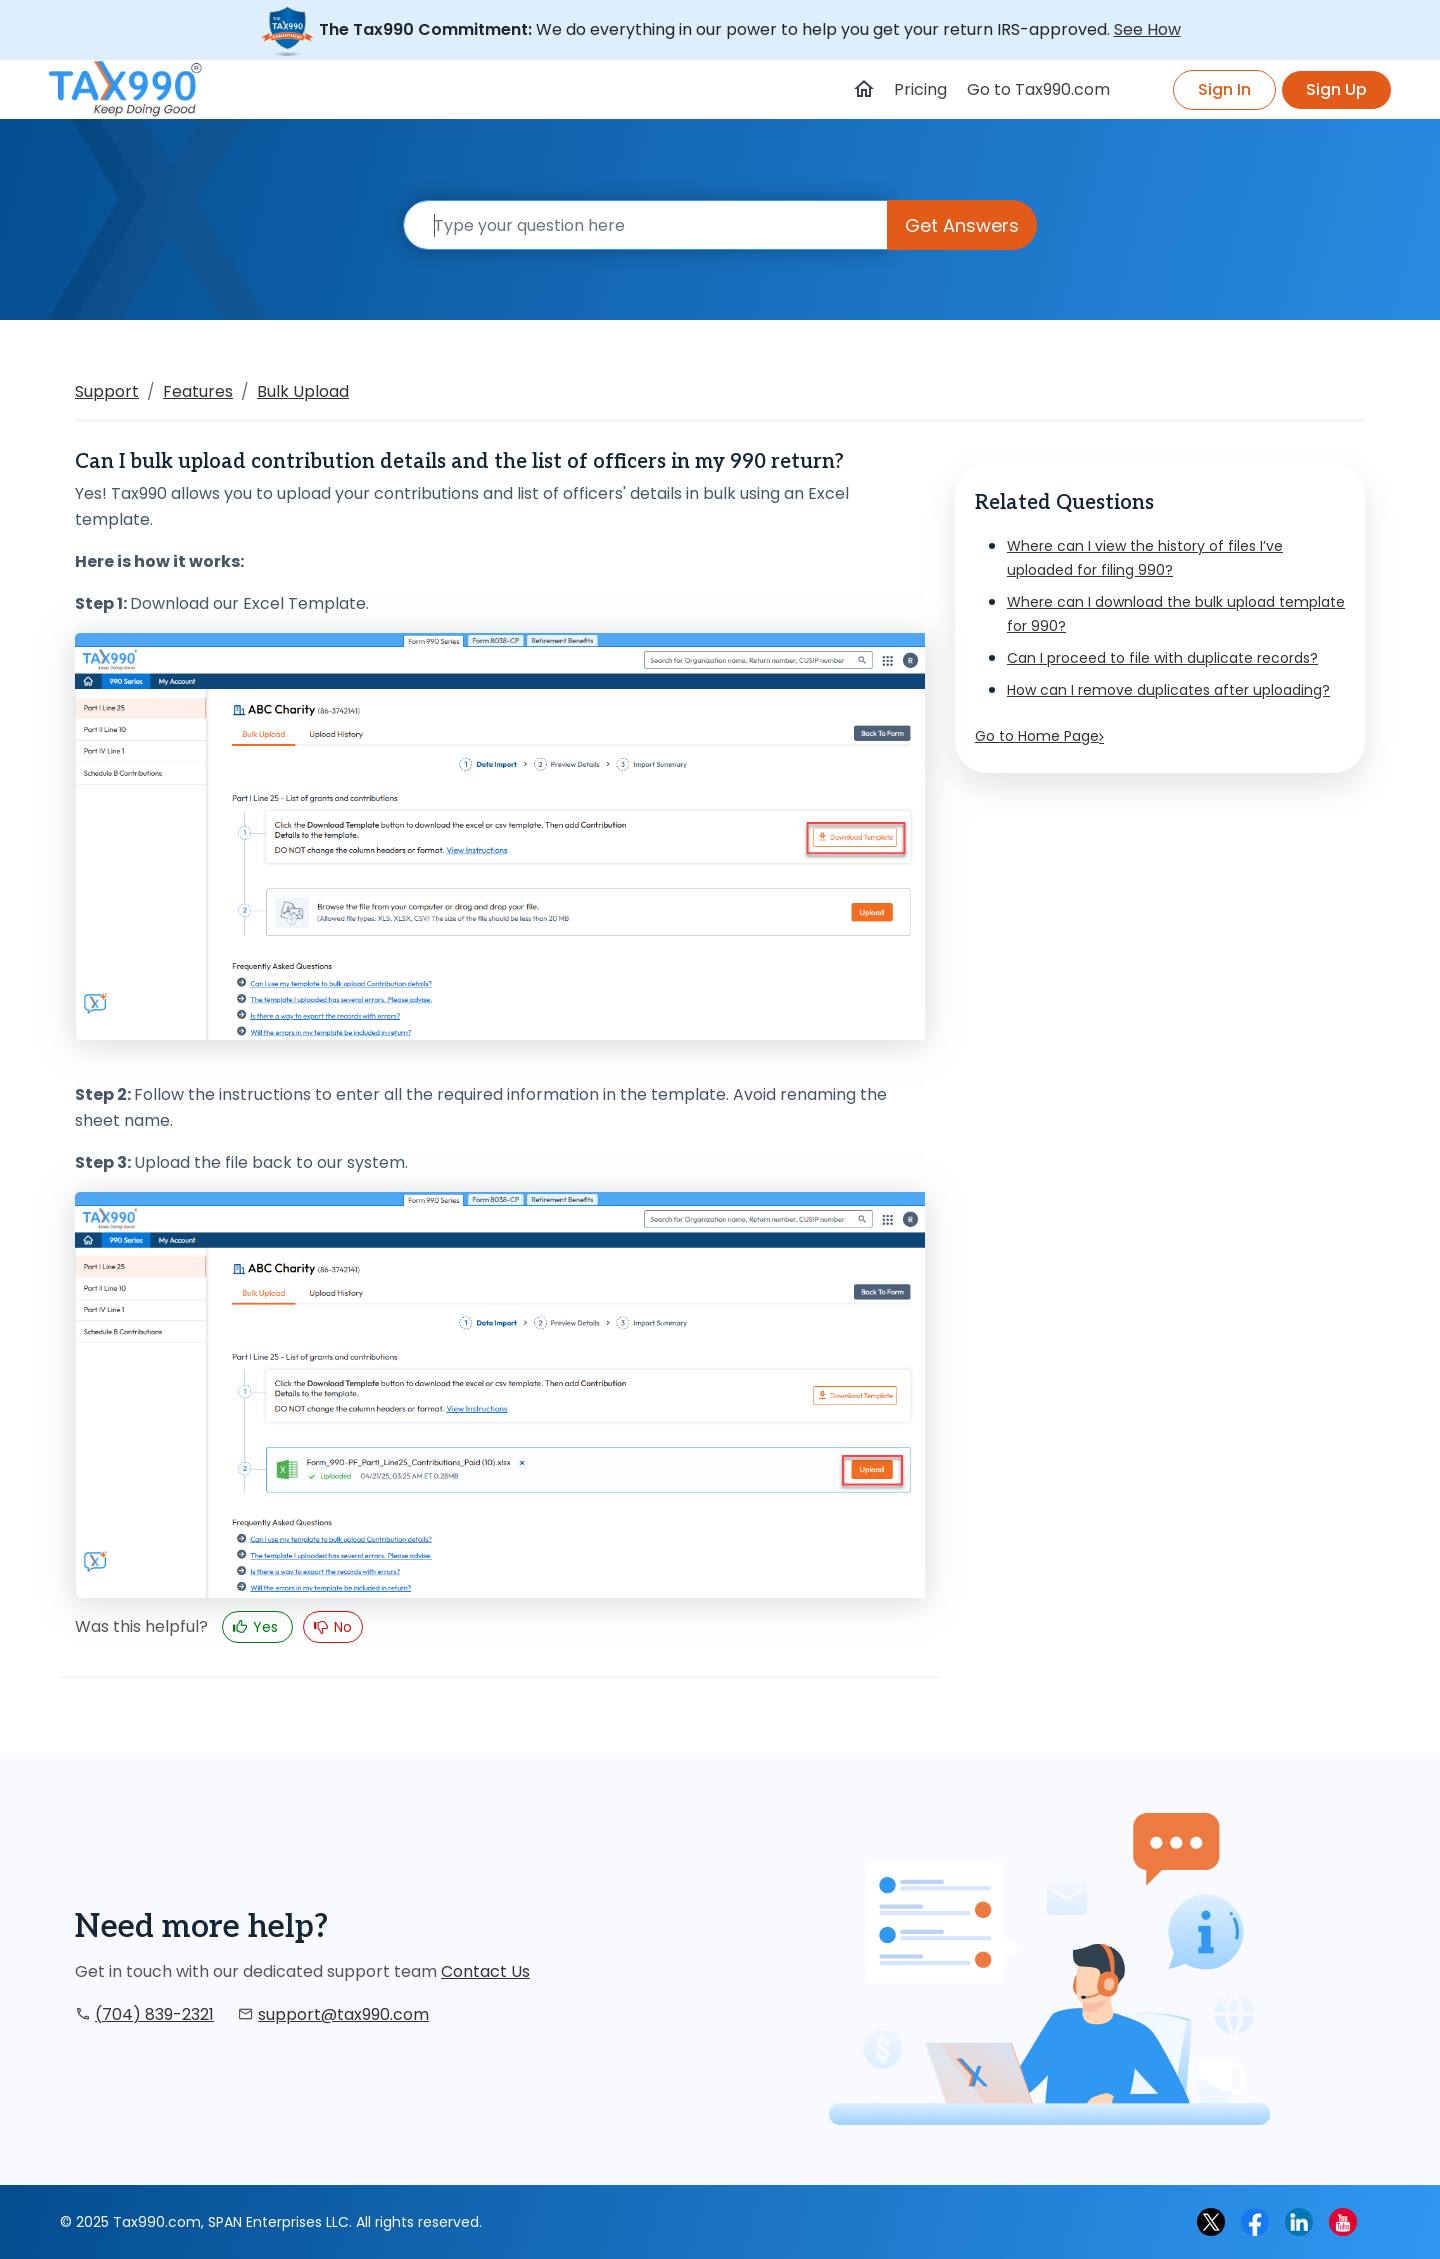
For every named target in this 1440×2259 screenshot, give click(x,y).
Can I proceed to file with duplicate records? (1162, 658)
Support (107, 391)
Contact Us (485, 1971)
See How (1147, 29)
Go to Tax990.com (1038, 89)
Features (198, 391)
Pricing (920, 89)
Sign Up (1336, 89)
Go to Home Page (1039, 736)
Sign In (1224, 89)
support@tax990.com (343, 2014)
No (341, 1627)
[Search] (645, 225)
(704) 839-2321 (154, 2014)
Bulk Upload (303, 391)
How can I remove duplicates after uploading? (1168, 690)
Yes (265, 1627)
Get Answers (962, 225)
